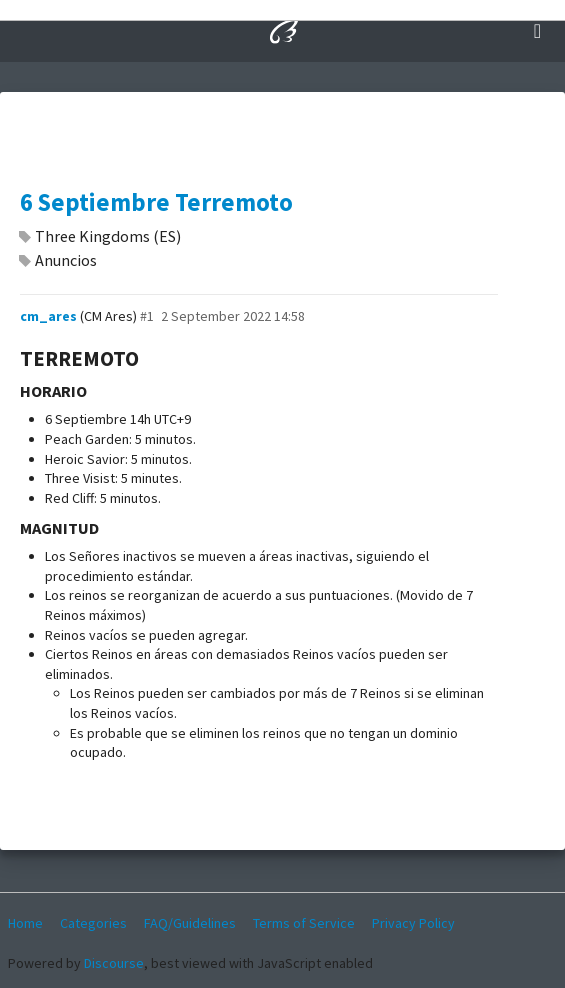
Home (25, 923)
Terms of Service (304, 923)
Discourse (114, 963)
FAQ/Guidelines (190, 923)
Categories (93, 923)
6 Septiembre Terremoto (156, 202)
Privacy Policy (413, 923)
